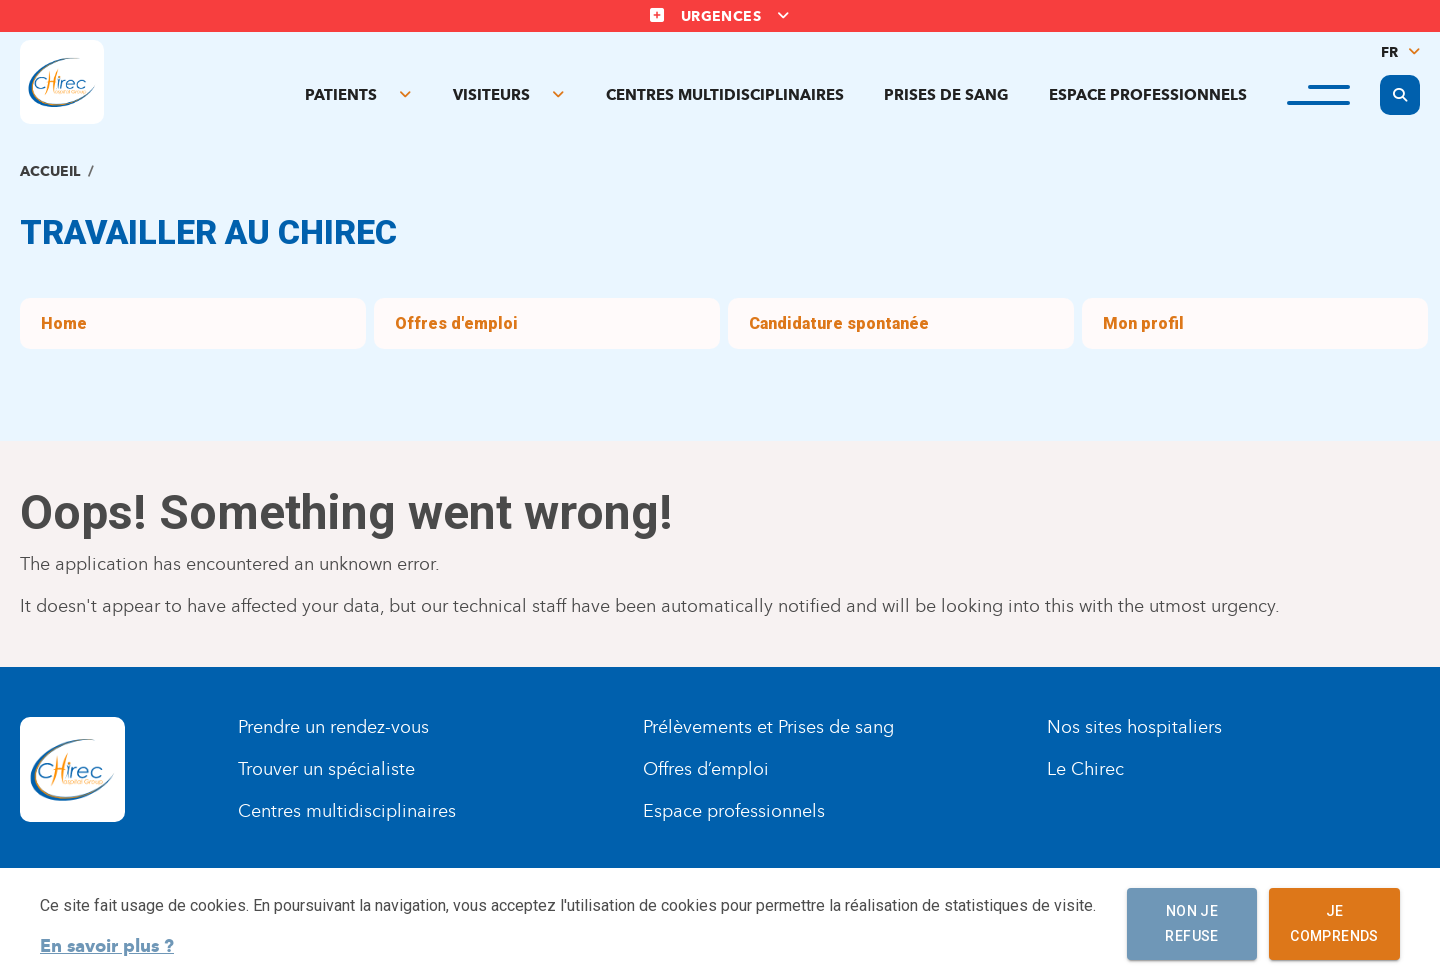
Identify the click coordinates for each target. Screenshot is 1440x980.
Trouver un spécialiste (326, 769)
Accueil (50, 171)
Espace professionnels (1148, 95)
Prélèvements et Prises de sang (768, 727)
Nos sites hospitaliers (1134, 727)
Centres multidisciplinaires (725, 95)
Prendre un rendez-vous (333, 727)
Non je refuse (1192, 924)
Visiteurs (491, 95)
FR (1389, 52)
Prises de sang (946, 95)
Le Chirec (1085, 769)
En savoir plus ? (107, 946)
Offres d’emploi (706, 769)
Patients (341, 95)
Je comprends (1334, 924)
